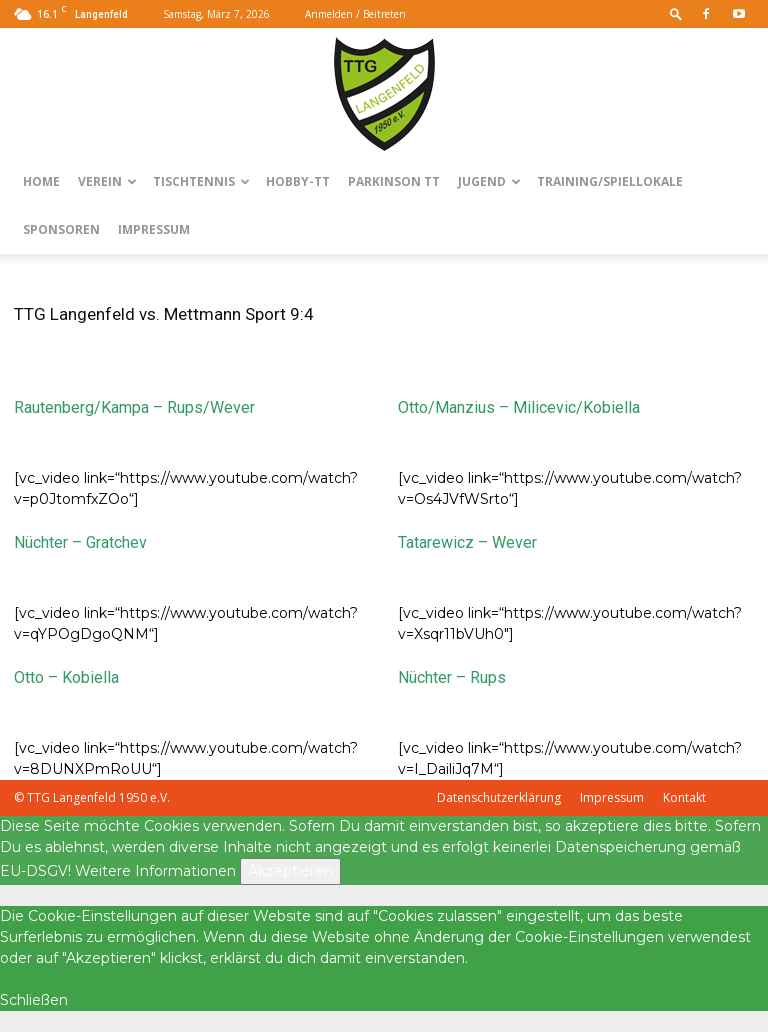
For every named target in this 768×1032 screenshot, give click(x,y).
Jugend (489, 181)
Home (41, 181)
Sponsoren (61, 229)
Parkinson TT (394, 181)
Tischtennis (201, 181)
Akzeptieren (290, 871)
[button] (676, 13)
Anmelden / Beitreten (355, 14)
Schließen (34, 1000)
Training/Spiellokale (610, 181)
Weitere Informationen (155, 871)
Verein (107, 181)
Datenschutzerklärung (499, 797)
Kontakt (684, 797)
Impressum (154, 229)
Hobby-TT (298, 181)
